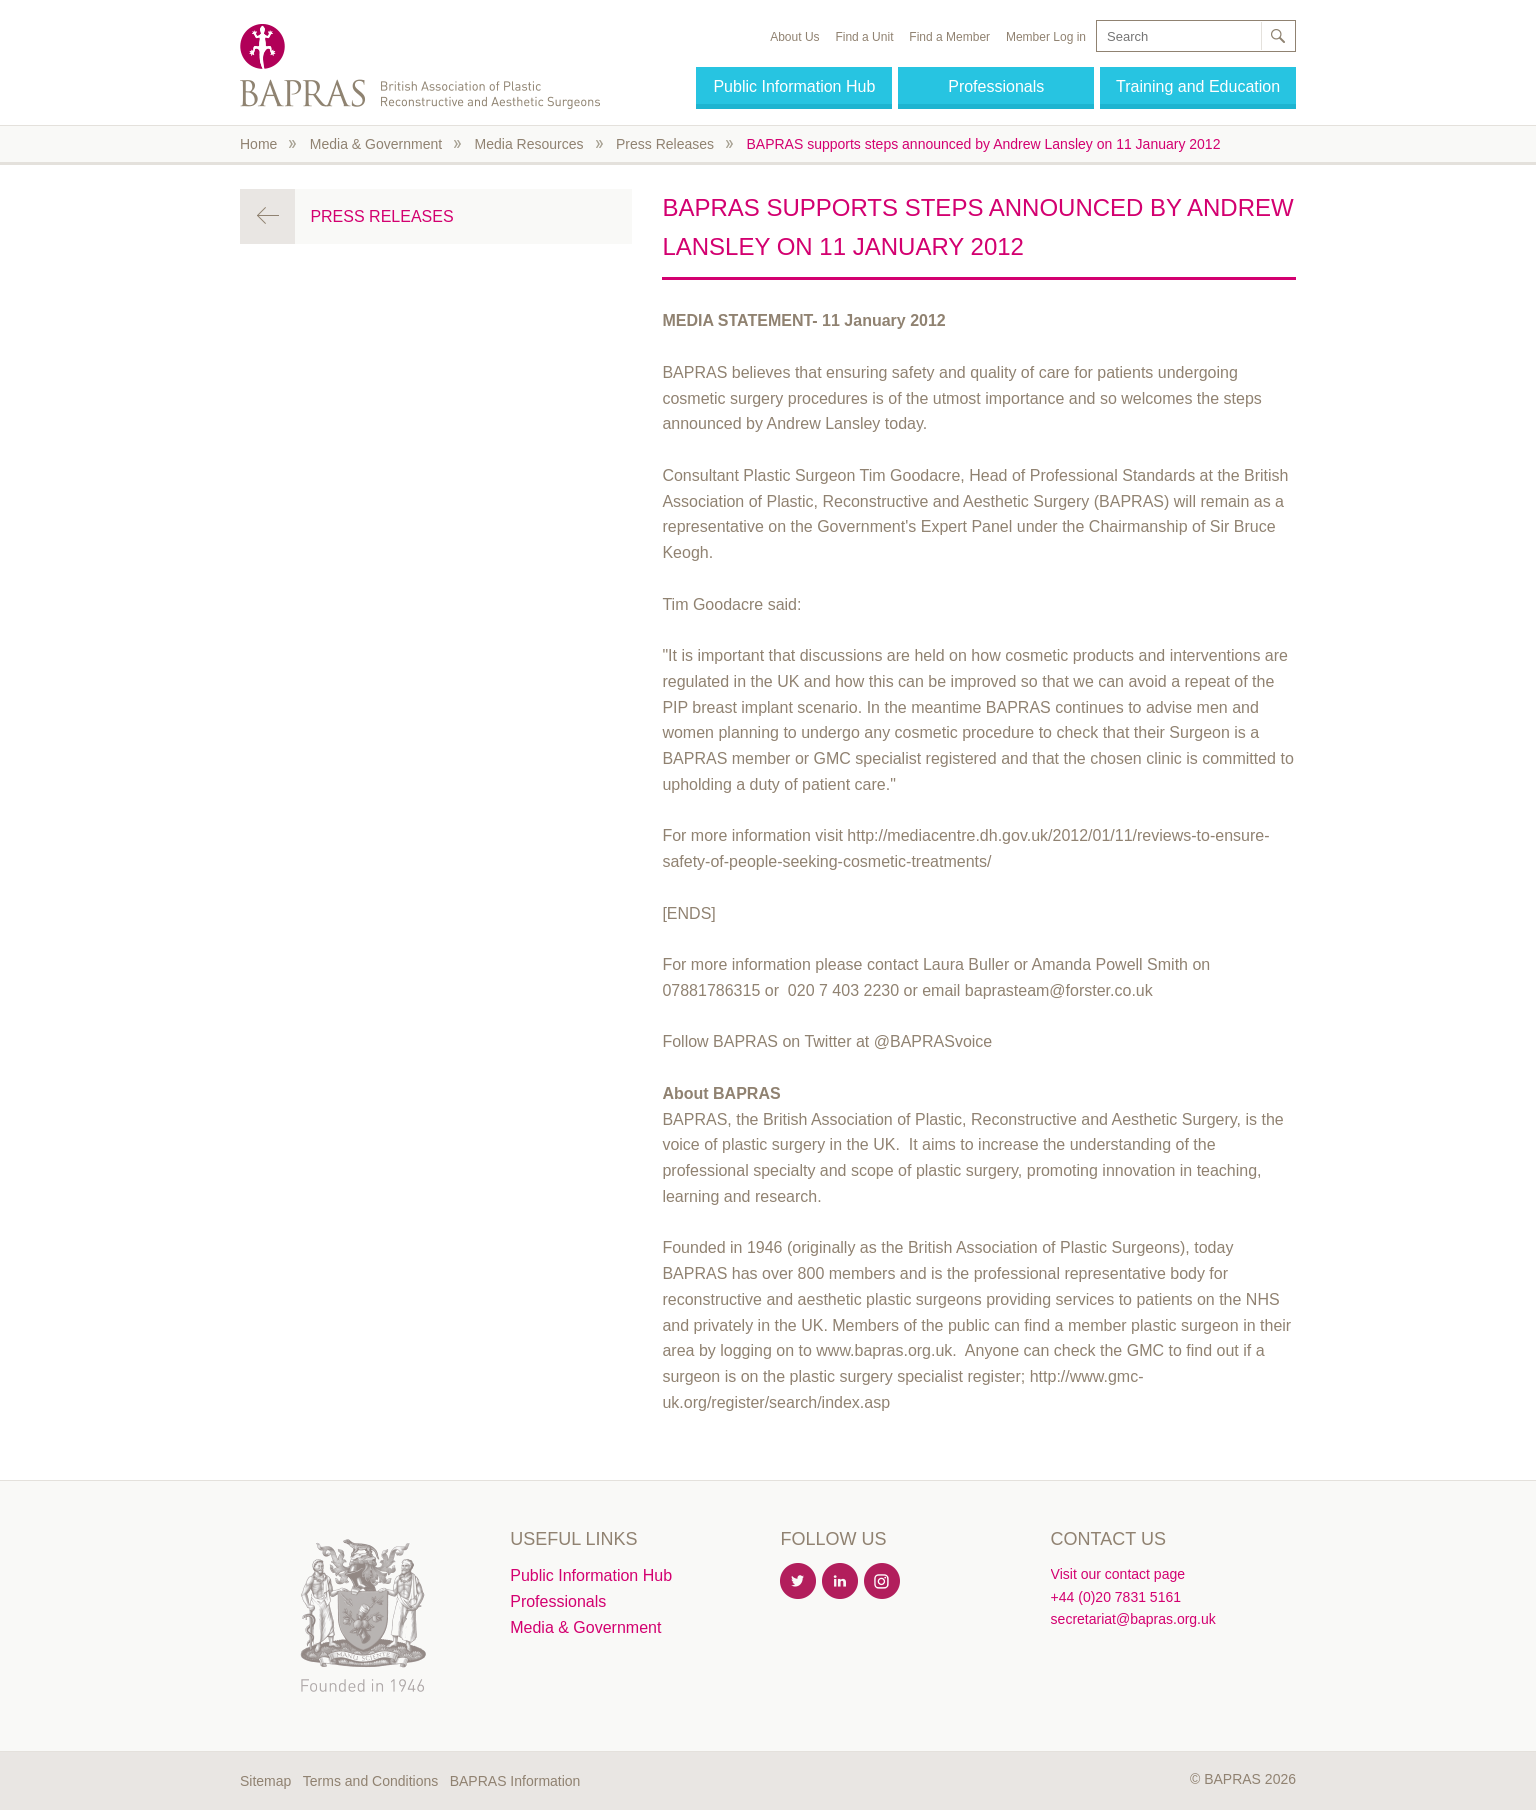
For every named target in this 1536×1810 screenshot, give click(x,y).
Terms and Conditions (370, 1781)
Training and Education (1198, 86)
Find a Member (949, 37)
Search (1277, 36)
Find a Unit (864, 37)
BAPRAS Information (515, 1781)
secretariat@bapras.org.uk (1133, 1619)
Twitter (799, 1582)
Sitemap (265, 1781)
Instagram (883, 1582)
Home (258, 144)
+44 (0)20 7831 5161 (1116, 1597)
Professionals (996, 86)
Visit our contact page (1118, 1574)
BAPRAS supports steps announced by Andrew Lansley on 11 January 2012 (983, 144)
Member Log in (1046, 37)
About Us (794, 37)
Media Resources (529, 144)
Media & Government (376, 144)
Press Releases (665, 144)
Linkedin (841, 1582)
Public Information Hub (794, 86)
